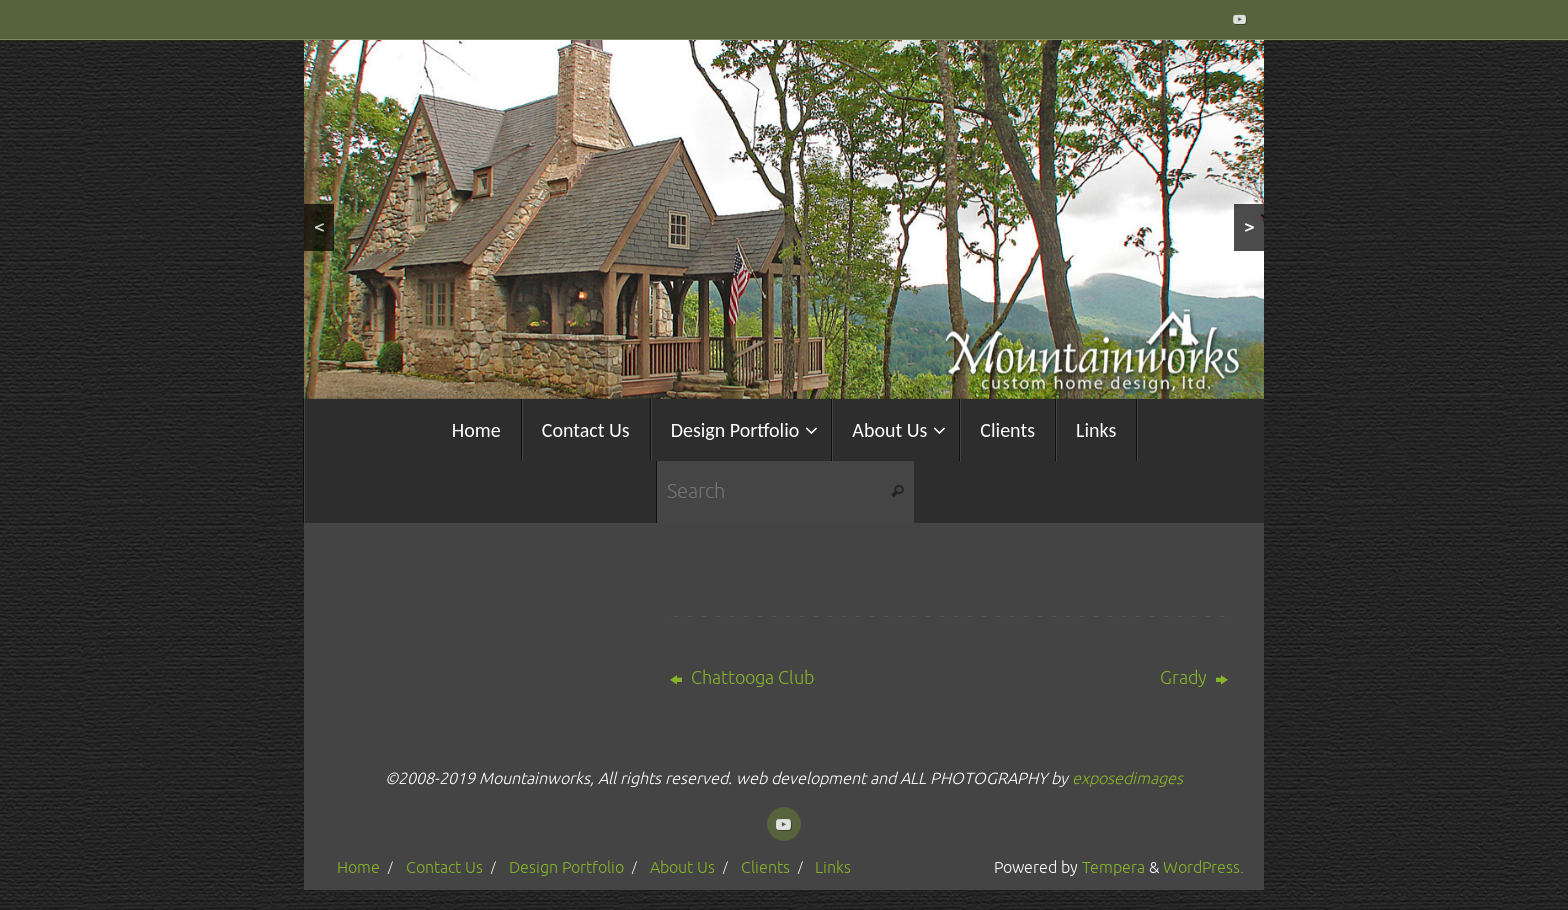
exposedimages (1127, 778)
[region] (784, 219)
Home (358, 867)
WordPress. (1203, 867)
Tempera (1113, 867)
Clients (765, 867)
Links (833, 867)
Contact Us (444, 867)
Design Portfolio (566, 867)
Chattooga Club (742, 678)
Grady (1194, 678)
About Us (682, 867)
